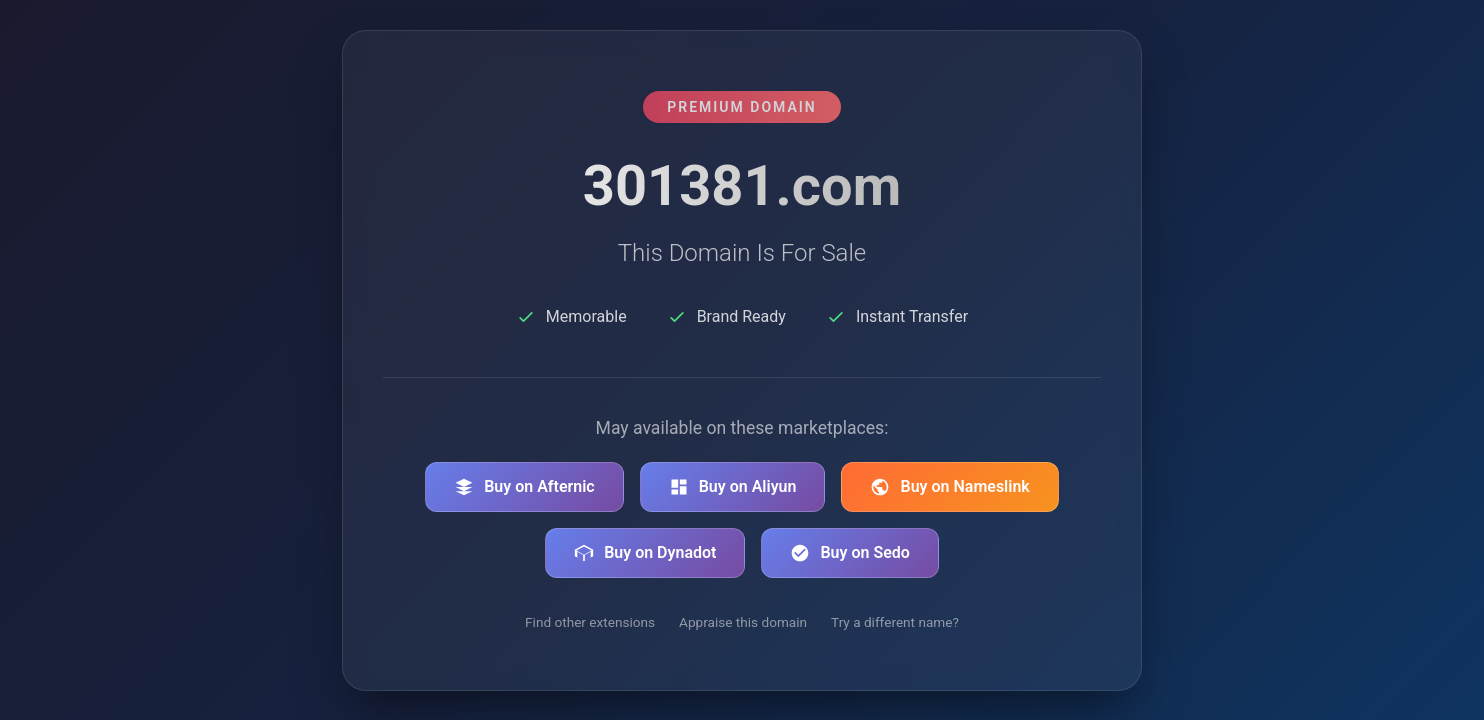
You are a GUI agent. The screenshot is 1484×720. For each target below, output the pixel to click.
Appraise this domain (743, 622)
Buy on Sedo (849, 553)
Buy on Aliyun (733, 487)
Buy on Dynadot (645, 553)
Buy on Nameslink (949, 487)
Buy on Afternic (524, 487)
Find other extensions (590, 622)
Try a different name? (895, 622)
